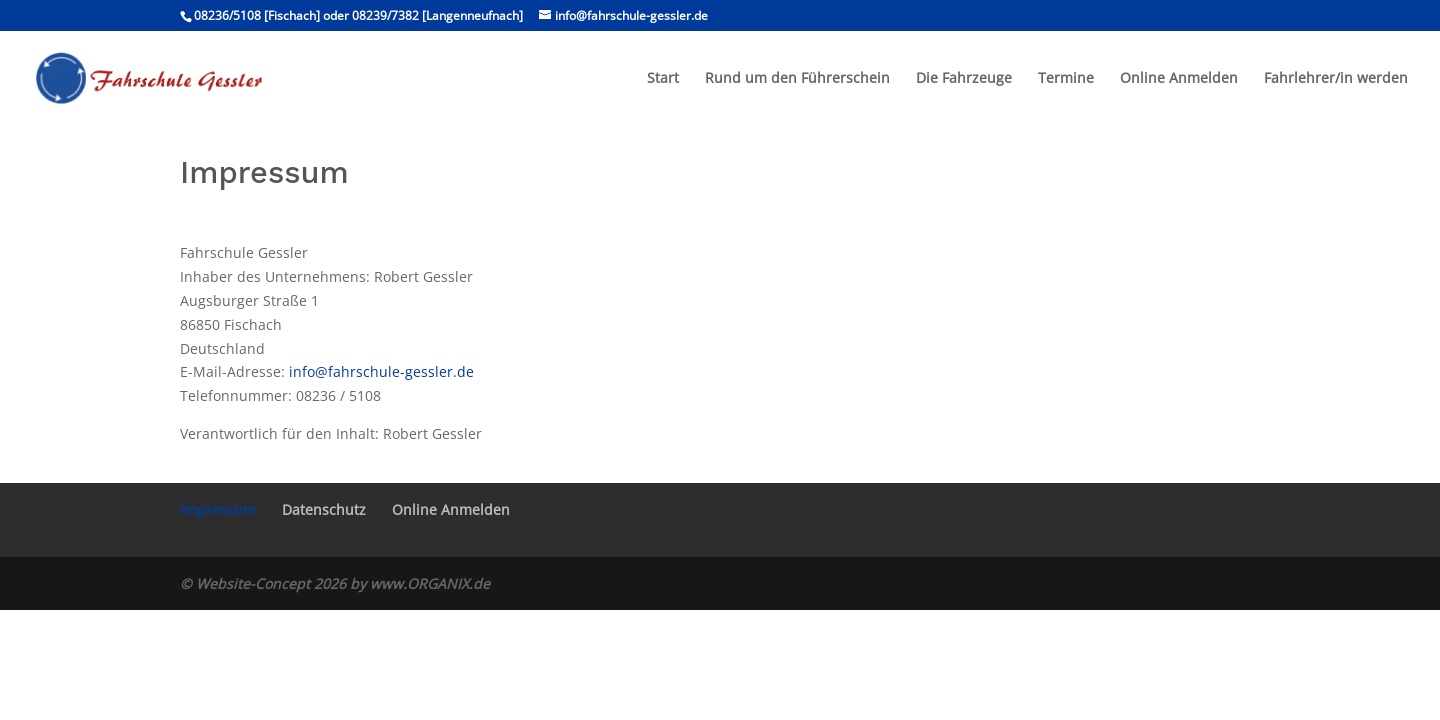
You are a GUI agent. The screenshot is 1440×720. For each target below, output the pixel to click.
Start (663, 79)
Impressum (218, 509)
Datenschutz (324, 509)
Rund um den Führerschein (797, 79)
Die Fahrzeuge (964, 79)
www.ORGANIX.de (430, 583)
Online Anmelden (1179, 79)
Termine (1066, 79)
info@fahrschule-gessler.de (381, 371)
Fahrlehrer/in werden (1336, 79)
